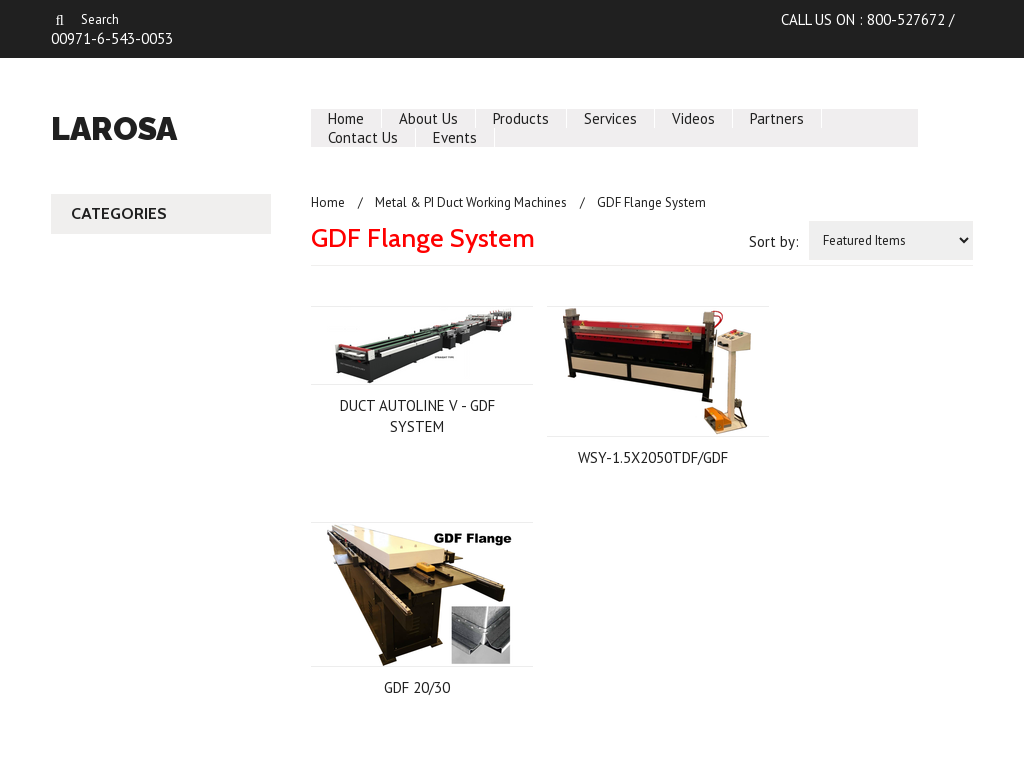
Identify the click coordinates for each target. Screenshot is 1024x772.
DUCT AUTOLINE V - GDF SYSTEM (417, 416)
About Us (428, 118)
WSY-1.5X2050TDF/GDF (653, 457)
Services (610, 118)
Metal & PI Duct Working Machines (471, 202)
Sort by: (774, 241)
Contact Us (363, 137)
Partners (777, 118)
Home (346, 118)
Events (455, 137)
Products (521, 118)
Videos (693, 118)
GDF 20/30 (417, 687)
